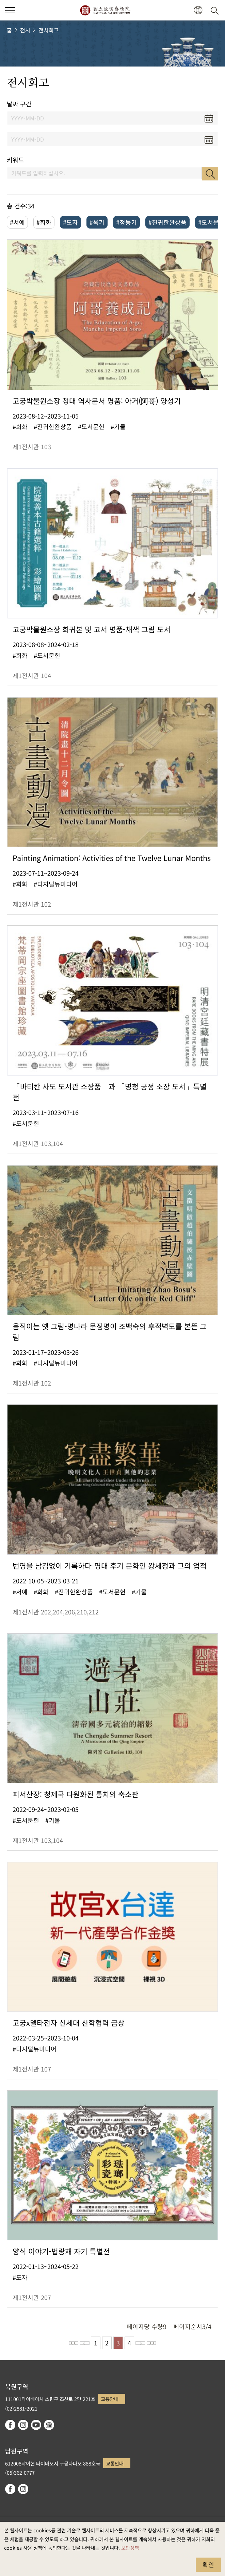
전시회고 (48, 30)
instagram (23, 2425)
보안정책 (130, 2547)
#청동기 (126, 222)
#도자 (70, 222)
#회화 (43, 222)
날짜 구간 (19, 104)
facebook (10, 2425)
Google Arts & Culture (49, 2425)
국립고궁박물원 (105, 10)
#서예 (17, 222)
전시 (25, 30)
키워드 (15, 160)
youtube (36, 2425)
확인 (208, 2564)
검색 (210, 173)
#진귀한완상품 (167, 222)
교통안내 (109, 2398)
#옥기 (97, 222)
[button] (198, 10)
